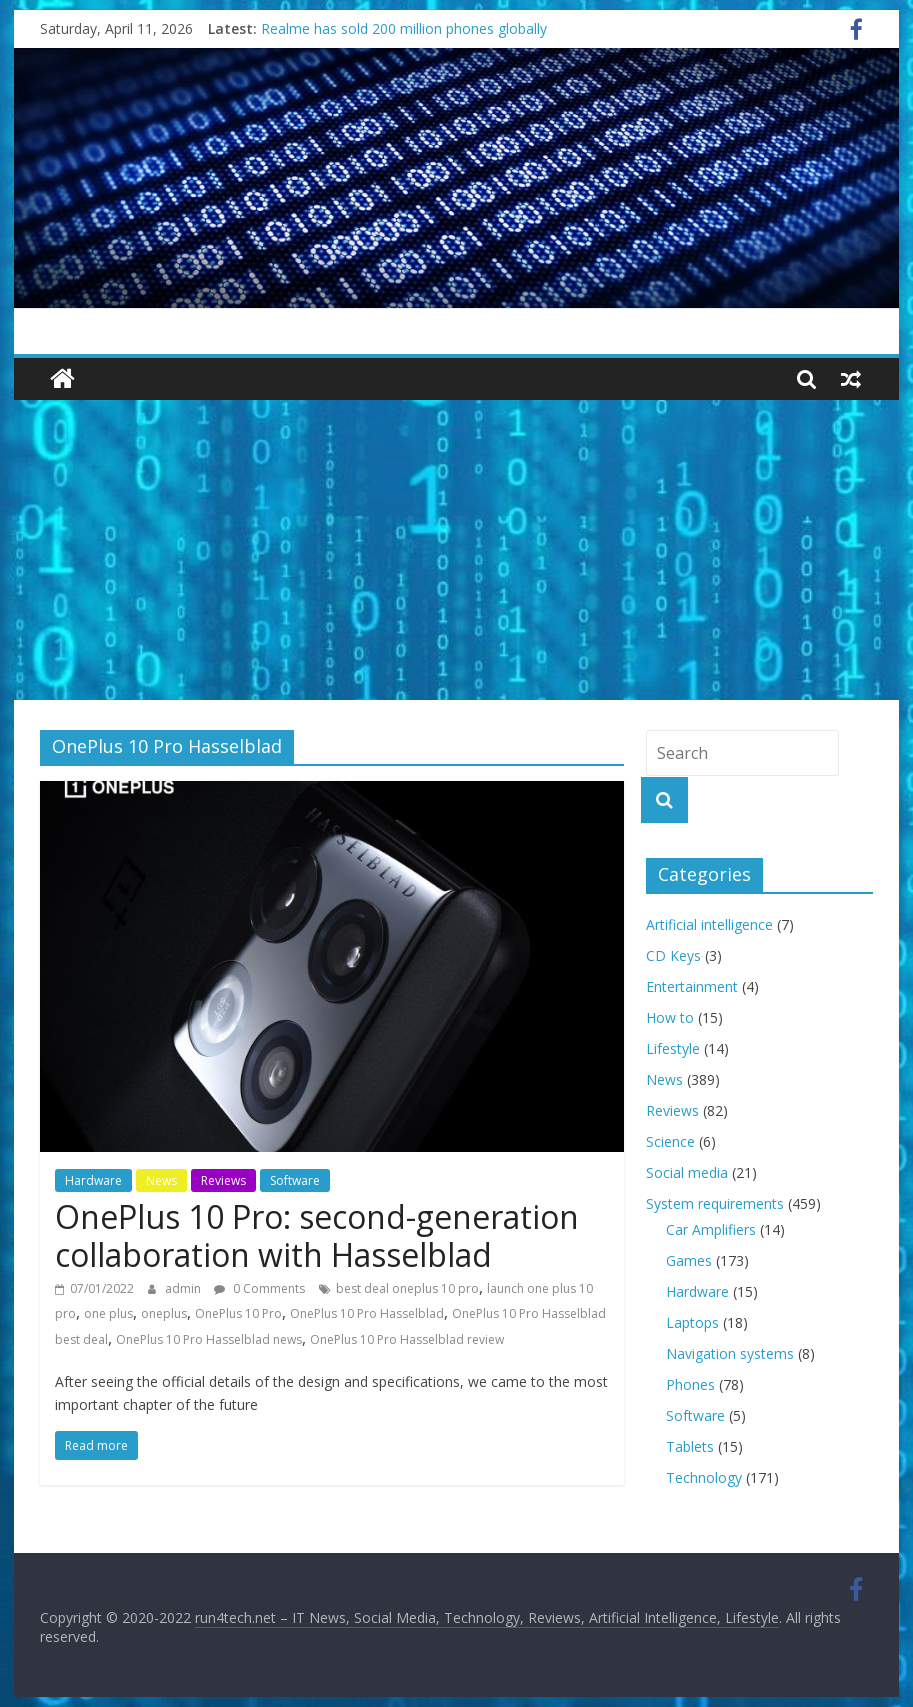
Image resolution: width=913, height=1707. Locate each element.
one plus (108, 1313)
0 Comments (259, 1288)
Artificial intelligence (709, 924)
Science (670, 1141)
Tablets (690, 1446)
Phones (690, 1384)
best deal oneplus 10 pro (407, 1288)
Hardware (93, 1180)
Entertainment (692, 986)
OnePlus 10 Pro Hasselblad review (407, 1339)
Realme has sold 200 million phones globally (404, 28)
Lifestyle (673, 1048)
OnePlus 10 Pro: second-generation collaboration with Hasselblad (317, 1235)
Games (689, 1260)
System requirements (715, 1203)
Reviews (223, 1180)
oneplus (164, 1313)
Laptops (692, 1322)
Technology (704, 1477)
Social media (687, 1172)
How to (670, 1017)
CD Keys (673, 955)
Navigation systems (730, 1353)
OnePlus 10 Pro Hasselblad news (209, 1339)
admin (184, 1288)
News (161, 1180)
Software (295, 1180)
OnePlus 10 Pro (238, 1313)
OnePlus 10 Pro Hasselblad (367, 1313)
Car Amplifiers (711, 1229)
